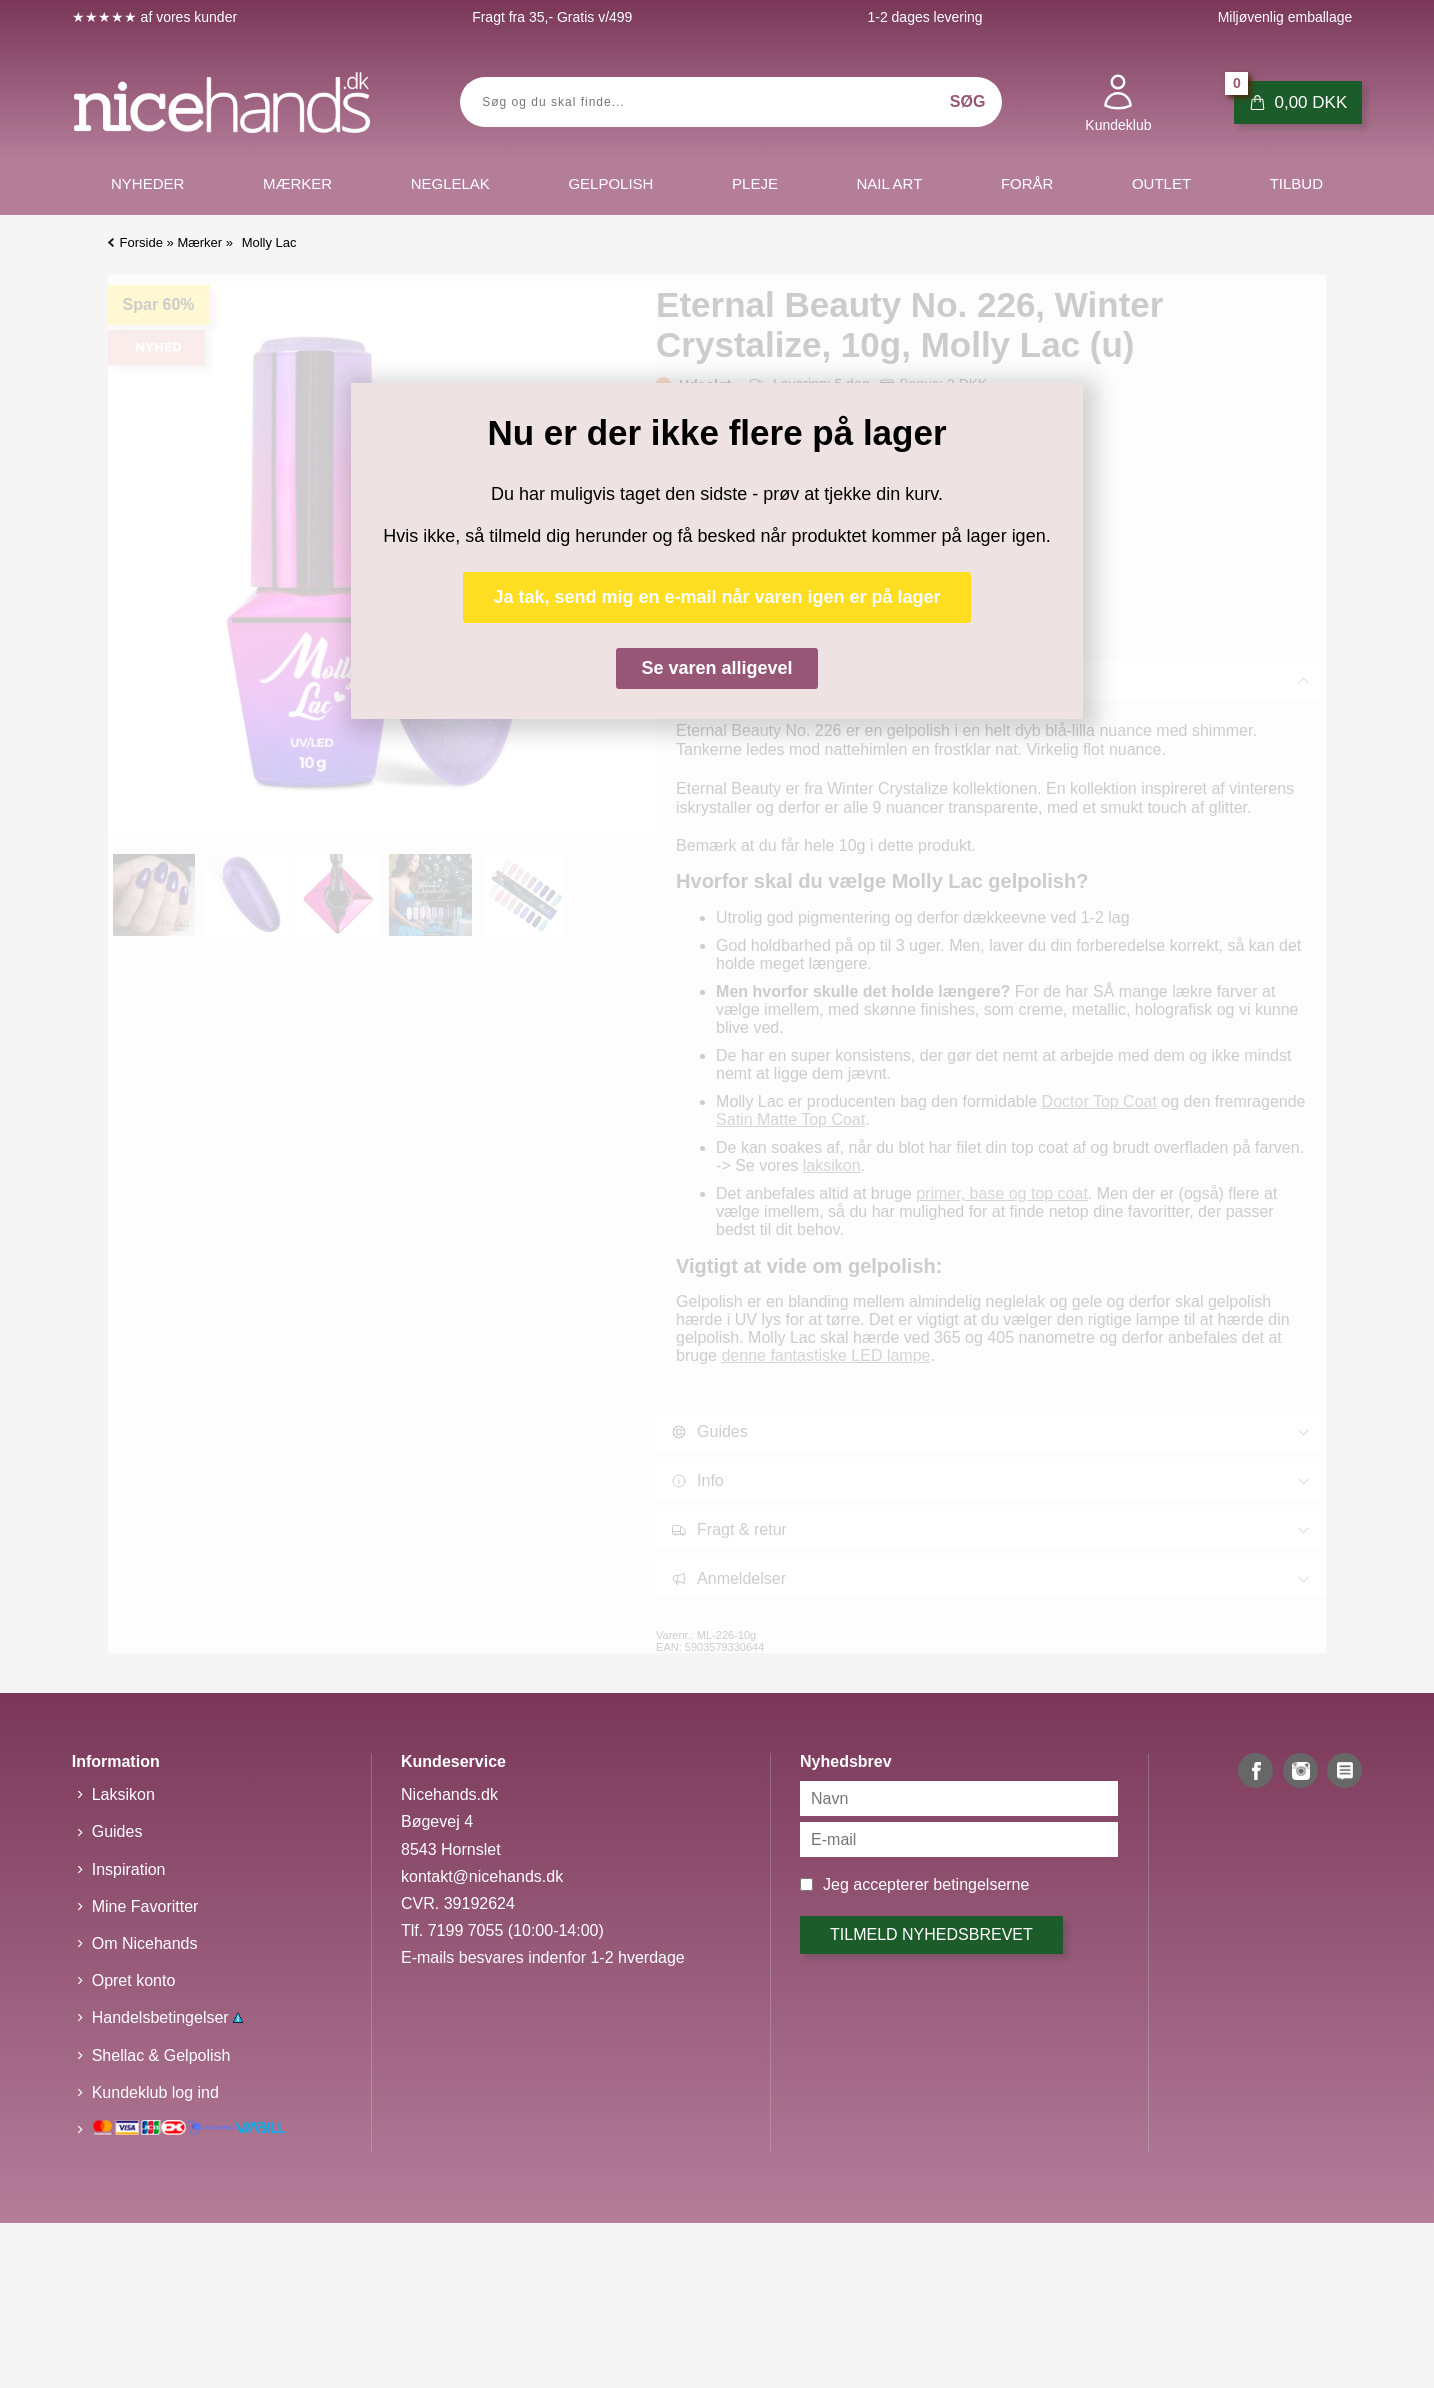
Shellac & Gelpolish (161, 2055)
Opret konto (134, 1980)
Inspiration (129, 1869)
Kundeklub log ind (155, 2092)
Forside (141, 242)
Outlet (1161, 183)
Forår (1027, 183)
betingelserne (981, 1884)
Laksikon (123, 1794)
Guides (117, 1831)
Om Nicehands (145, 1943)
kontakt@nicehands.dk (482, 1876)
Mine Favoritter (145, 1906)
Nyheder (147, 183)
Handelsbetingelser (167, 2017)
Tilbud (1296, 183)
